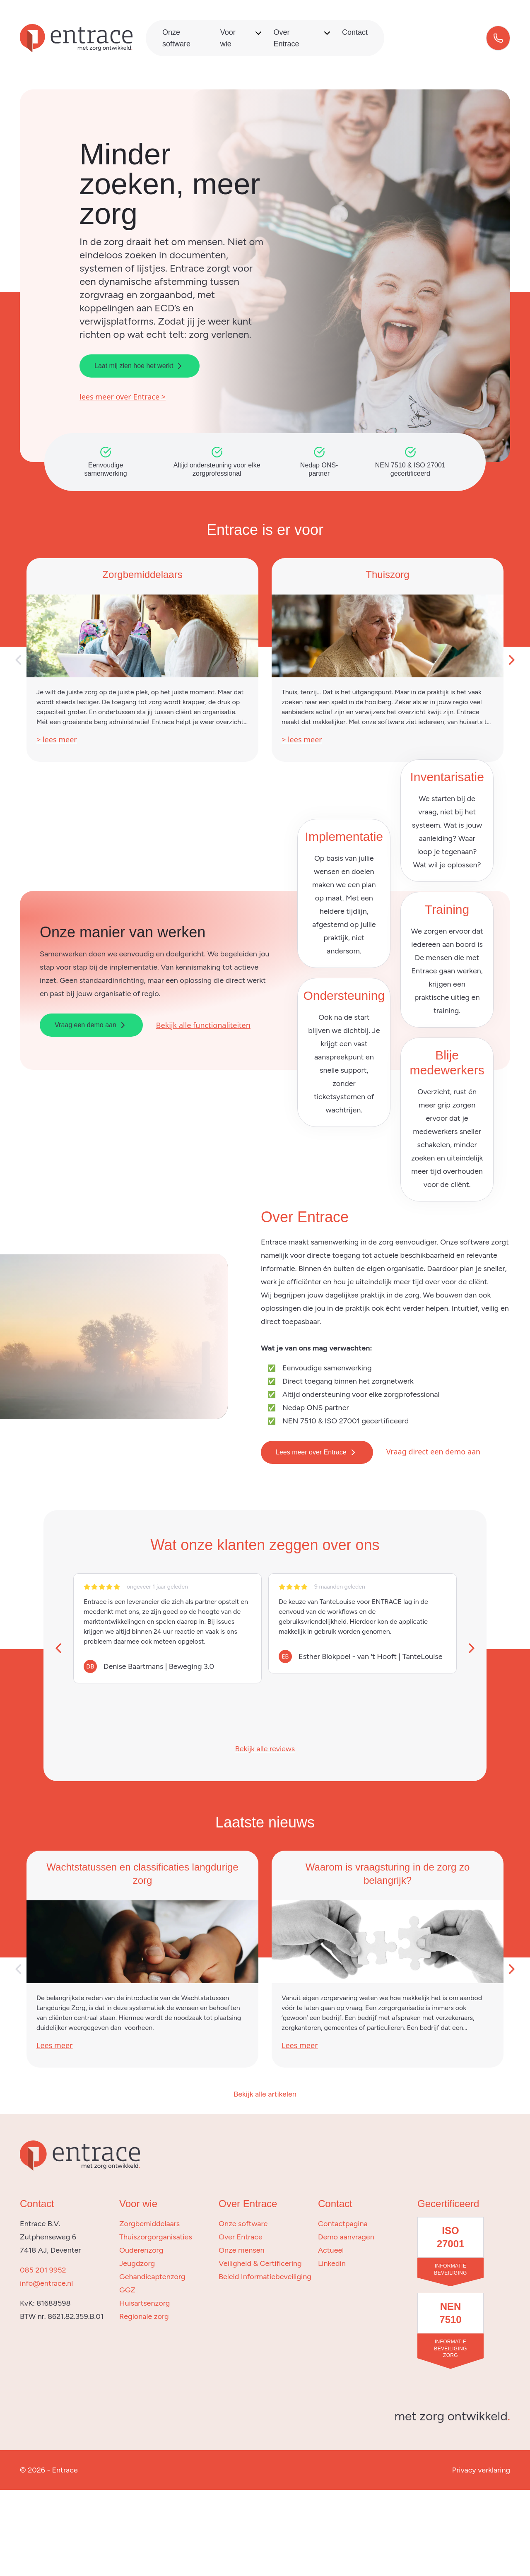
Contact (355, 32)
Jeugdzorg (137, 2263)
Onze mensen (242, 2250)
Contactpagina (343, 2223)
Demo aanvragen (346, 2236)
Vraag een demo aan (91, 1025)
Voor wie (228, 38)
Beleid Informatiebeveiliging (265, 2276)
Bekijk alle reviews (265, 1748)
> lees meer (56, 739)
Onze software (243, 2223)
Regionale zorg (144, 2316)
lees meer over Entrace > (123, 397)
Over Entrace (286, 38)
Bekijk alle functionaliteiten (203, 1025)
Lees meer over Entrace (317, 1452)
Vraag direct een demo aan (433, 1452)
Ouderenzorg (141, 2250)
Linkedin (332, 2263)
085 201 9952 (43, 2270)
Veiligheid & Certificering (260, 2263)
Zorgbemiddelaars (149, 2223)
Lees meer (54, 2045)
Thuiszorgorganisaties (155, 2236)
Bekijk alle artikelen (265, 2094)
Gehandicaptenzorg (152, 2276)
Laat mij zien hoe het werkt (139, 366)
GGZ (127, 2289)
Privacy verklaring (481, 2470)
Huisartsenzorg (144, 2303)
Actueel (331, 2250)
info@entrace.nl (46, 2283)
